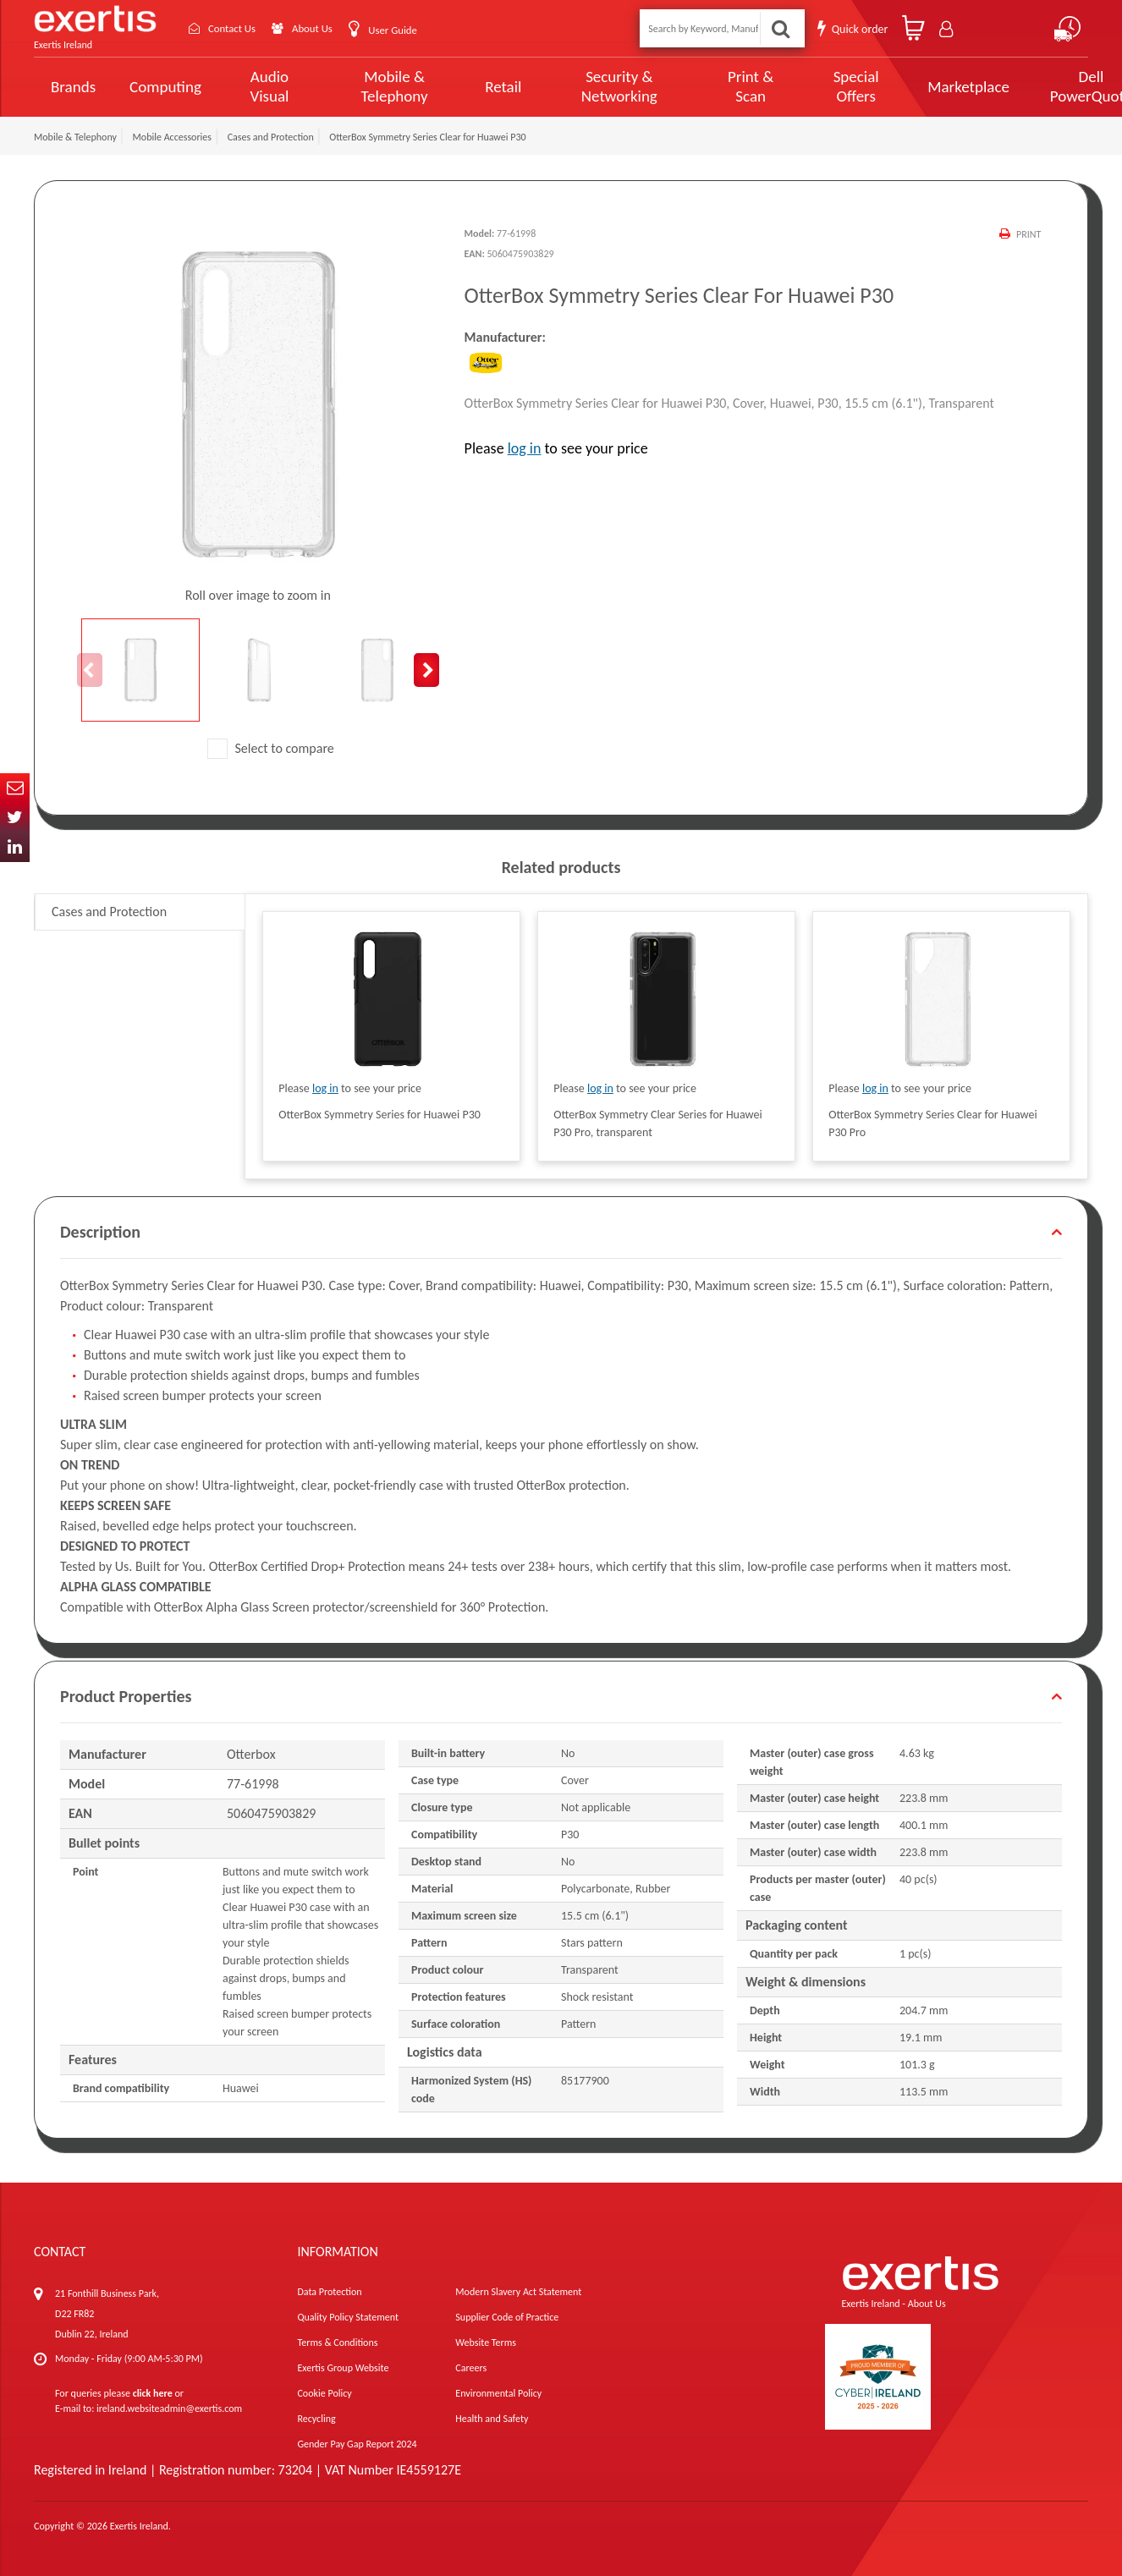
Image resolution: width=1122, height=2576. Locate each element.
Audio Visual (264, 86)
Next (426, 670)
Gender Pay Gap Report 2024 (356, 2444)
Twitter (15, 817)
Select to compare (270, 748)
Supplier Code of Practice (506, 2317)
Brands (73, 86)
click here (153, 2393)
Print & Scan (709, 86)
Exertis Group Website (342, 2368)
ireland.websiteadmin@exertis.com (169, 2408)
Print (1028, 234)
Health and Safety (491, 2419)
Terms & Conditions (337, 2342)
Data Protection (329, 2292)
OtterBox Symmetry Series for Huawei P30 (379, 1114)
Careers (471, 2368)
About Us (323, 28)
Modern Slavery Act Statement (518, 2292)
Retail (481, 86)
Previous (89, 670)
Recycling (316, 2419)
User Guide (408, 30)
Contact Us (237, 28)
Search (780, 28)
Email (15, 788)
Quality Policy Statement (347, 2317)
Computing (165, 86)
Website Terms (485, 2342)
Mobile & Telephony (378, 86)
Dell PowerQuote (1029, 86)
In (15, 847)
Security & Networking (590, 86)
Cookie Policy (324, 2393)
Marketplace (913, 86)
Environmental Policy (498, 2393)
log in (525, 448)
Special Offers (805, 86)
